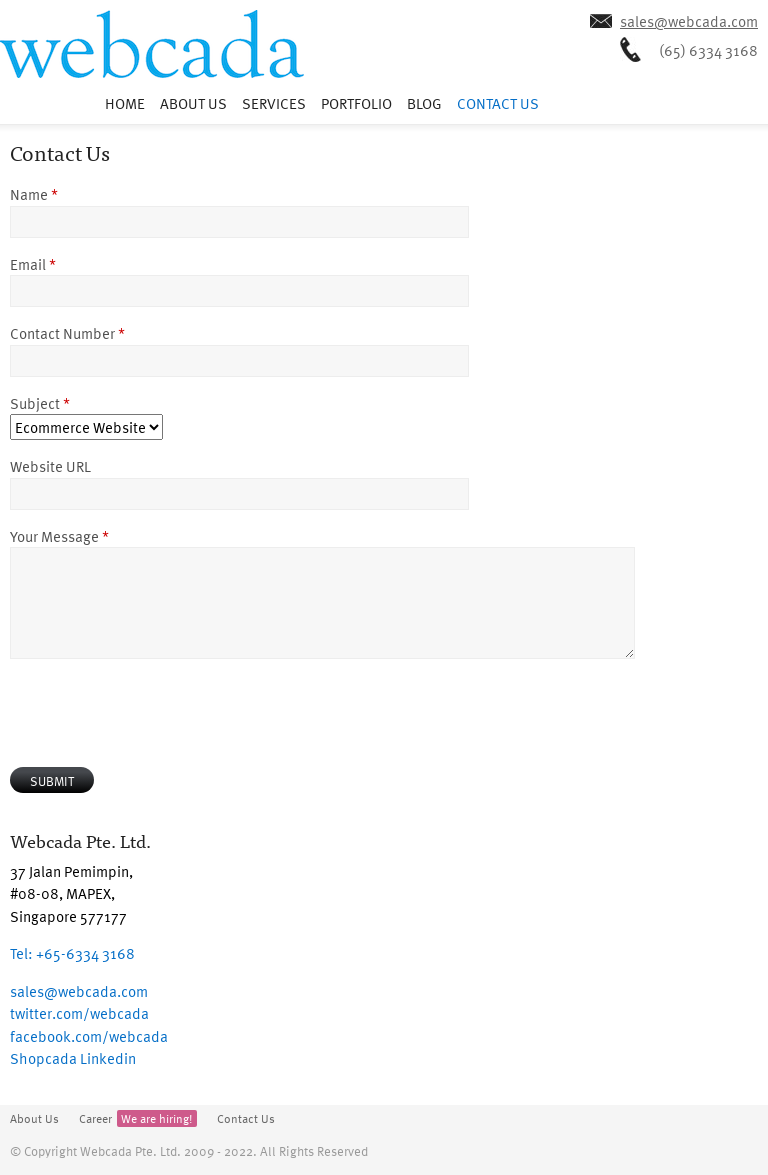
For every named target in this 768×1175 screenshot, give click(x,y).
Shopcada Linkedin (73, 1058)
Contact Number (67, 333)
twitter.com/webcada (79, 1013)
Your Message (59, 536)
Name (34, 194)
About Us (193, 103)
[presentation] (162, 713)
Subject (40, 403)
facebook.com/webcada (89, 1036)
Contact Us (498, 103)
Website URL (50, 466)
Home (125, 103)
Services (274, 103)
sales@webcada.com (689, 21)
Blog (424, 103)
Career (138, 1118)
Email (33, 264)
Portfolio (356, 103)
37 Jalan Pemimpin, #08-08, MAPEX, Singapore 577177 (71, 893)
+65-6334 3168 (72, 953)
